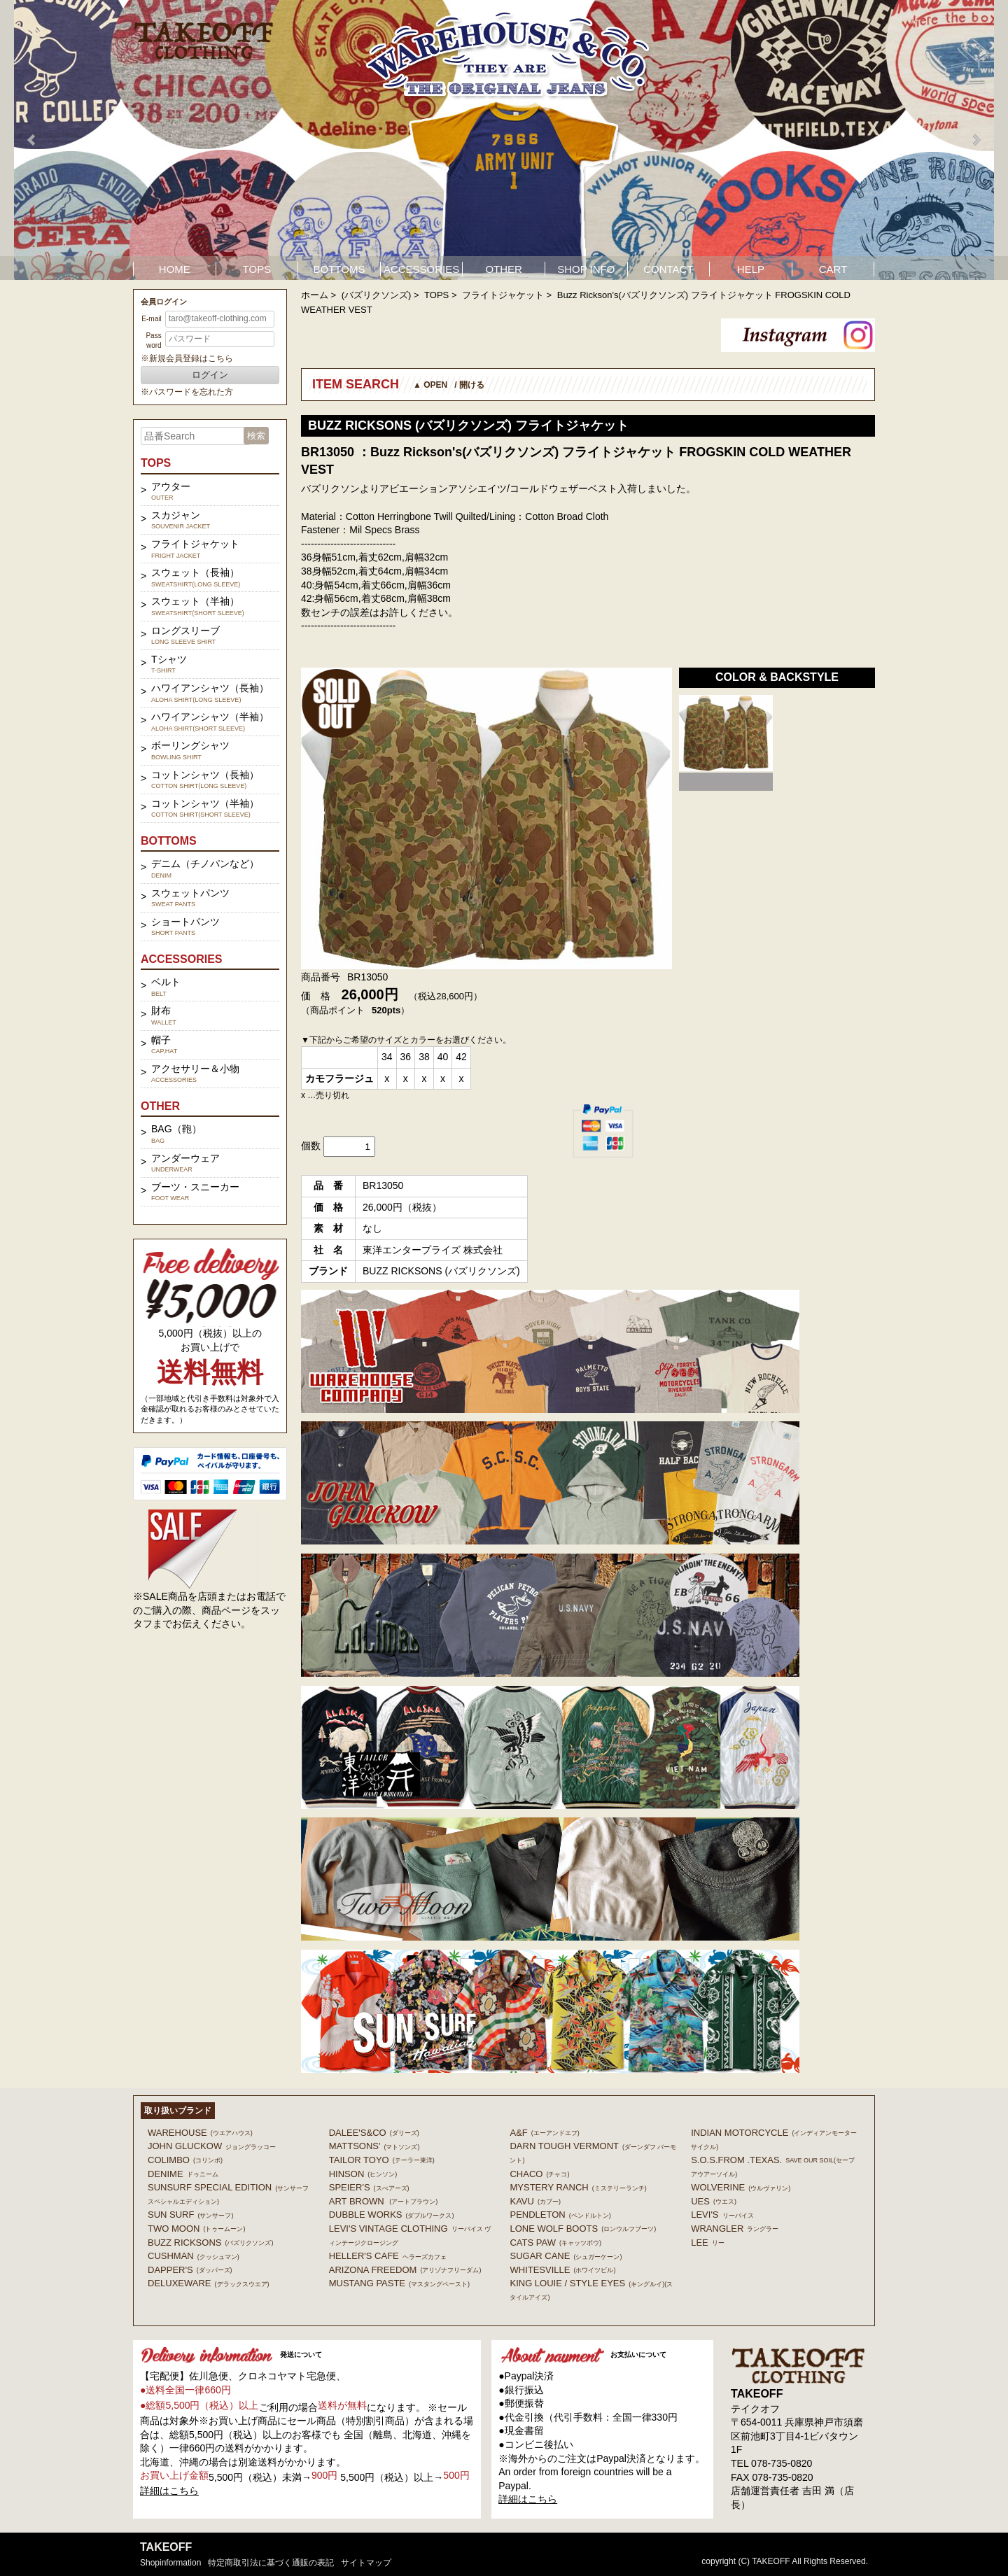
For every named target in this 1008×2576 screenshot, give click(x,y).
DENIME (183, 2174)
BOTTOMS (339, 269)
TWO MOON (196, 2228)
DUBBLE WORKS (391, 2214)
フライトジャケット (503, 295)
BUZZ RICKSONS (210, 2242)
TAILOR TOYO (382, 2160)
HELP (750, 269)
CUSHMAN (193, 2256)
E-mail (151, 319)
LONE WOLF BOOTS (583, 2228)
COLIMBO (185, 2160)
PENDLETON (560, 2214)
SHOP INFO (586, 269)
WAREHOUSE (200, 2132)
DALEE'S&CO (374, 2132)
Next (976, 140)
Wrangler (734, 2228)
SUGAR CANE (566, 2256)
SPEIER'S (369, 2187)
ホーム (314, 295)
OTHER (503, 269)
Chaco (539, 2174)
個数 (311, 1145)
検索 (256, 435)
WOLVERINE (740, 2187)
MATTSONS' (374, 2146)
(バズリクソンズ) (377, 295)
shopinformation (170, 2563)
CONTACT (668, 269)
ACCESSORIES (421, 269)
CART (833, 269)
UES (713, 2201)
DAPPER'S (190, 2270)
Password (153, 340)
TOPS (257, 269)
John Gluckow (212, 2146)
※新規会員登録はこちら (187, 358)
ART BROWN (383, 2201)
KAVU (535, 2201)
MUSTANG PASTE (399, 2283)
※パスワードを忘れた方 (187, 392)
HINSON (363, 2174)
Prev (32, 140)
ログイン (210, 374)
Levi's (722, 2214)
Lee (707, 2242)
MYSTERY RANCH (578, 2187)
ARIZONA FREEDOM (405, 2270)
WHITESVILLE (562, 2270)
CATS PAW (555, 2242)
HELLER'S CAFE (388, 2256)
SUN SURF (190, 2214)
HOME (174, 269)
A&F (544, 2132)
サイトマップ (366, 2563)
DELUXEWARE (209, 2283)
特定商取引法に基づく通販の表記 (271, 2563)
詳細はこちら (169, 2490)
